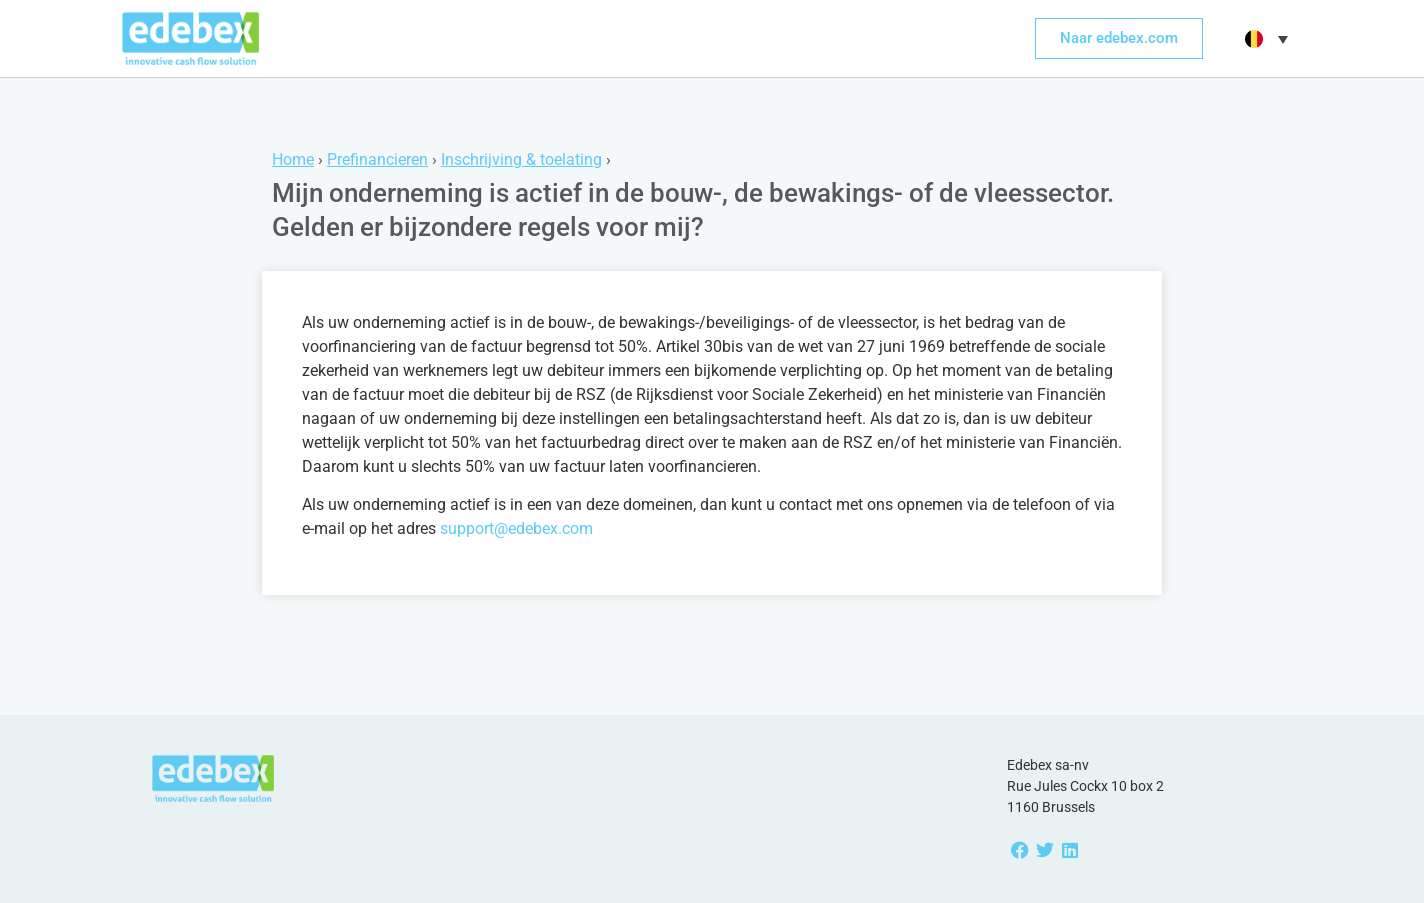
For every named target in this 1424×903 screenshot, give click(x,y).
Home (293, 159)
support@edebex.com (516, 528)
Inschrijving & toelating (521, 159)
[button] (1264, 39)
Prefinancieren (377, 159)
